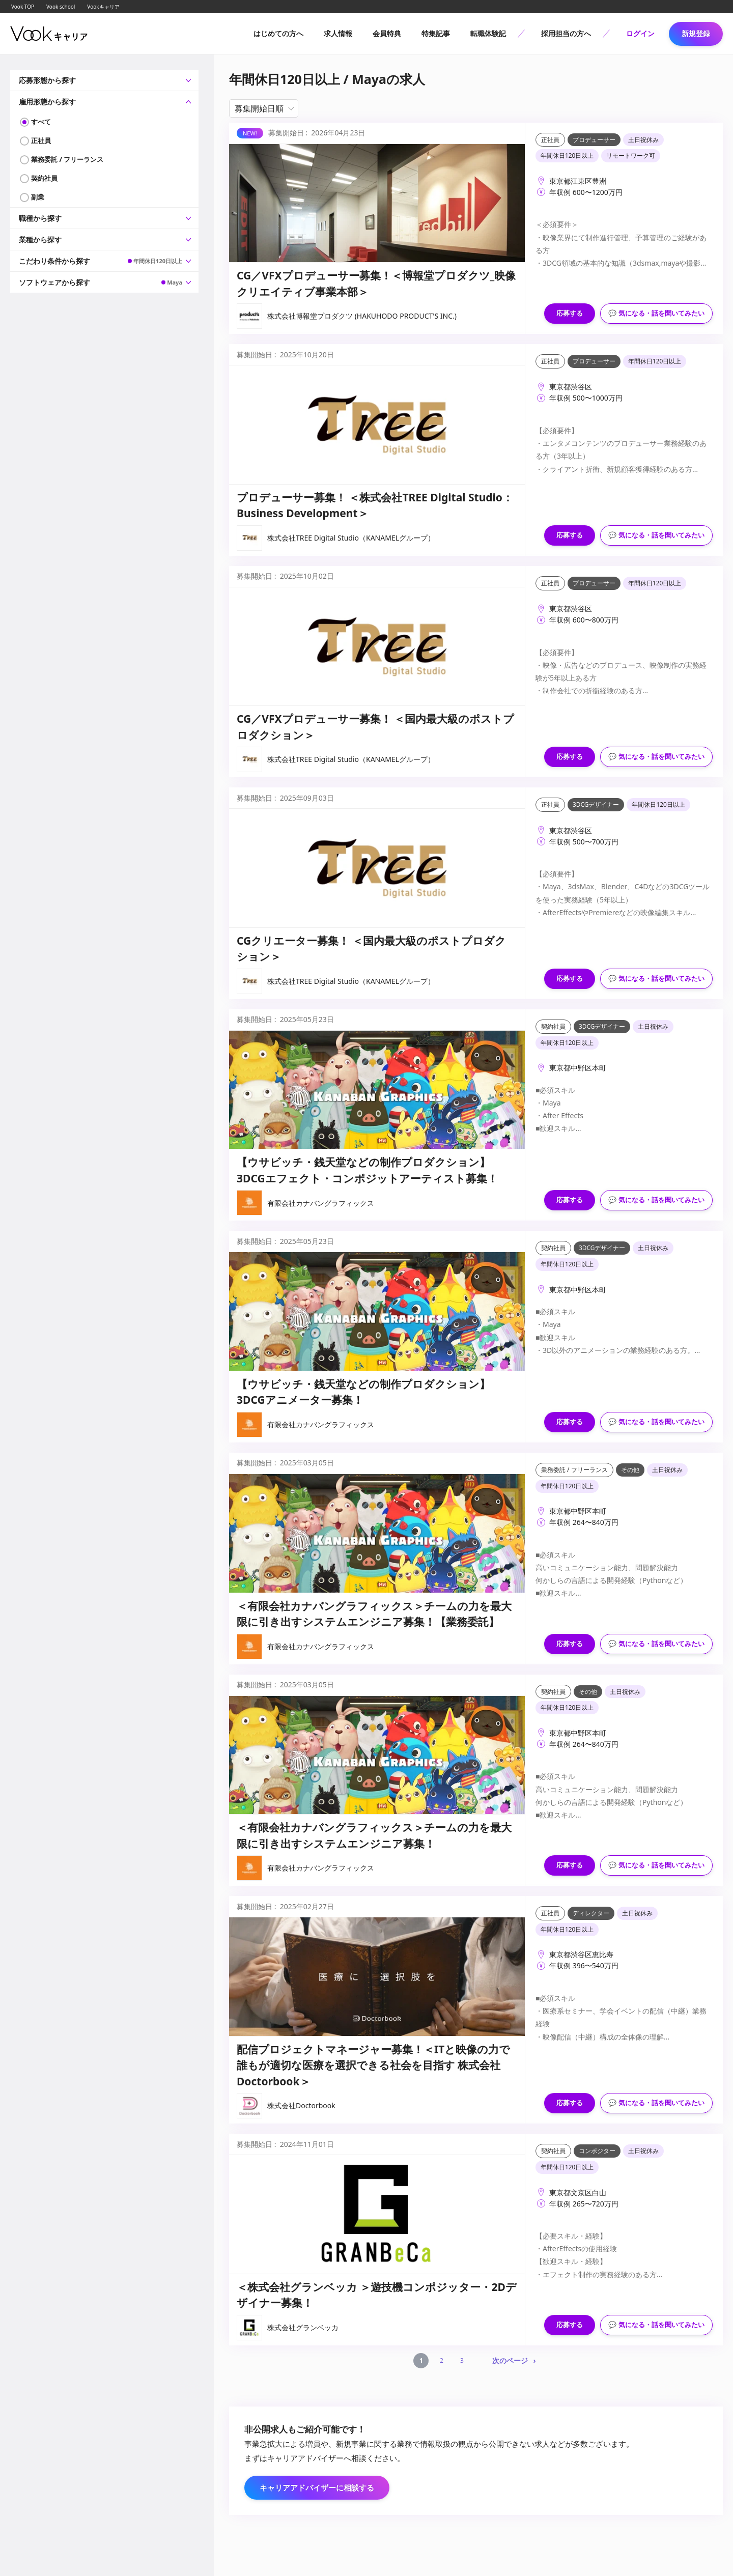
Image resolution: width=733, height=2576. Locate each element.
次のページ (510, 2360)
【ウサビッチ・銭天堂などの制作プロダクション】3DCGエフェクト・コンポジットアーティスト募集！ (367, 1170)
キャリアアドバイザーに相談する (317, 2487)
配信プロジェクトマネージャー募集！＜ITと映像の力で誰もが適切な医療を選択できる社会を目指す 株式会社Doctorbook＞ (373, 2065)
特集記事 (435, 33)
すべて (41, 121)
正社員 (41, 140)
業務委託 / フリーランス (67, 159)
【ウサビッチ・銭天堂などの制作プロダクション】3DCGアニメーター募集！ (363, 1392)
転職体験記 (488, 33)
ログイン (640, 33)
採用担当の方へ (566, 33)
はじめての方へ (278, 33)
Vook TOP (22, 6)
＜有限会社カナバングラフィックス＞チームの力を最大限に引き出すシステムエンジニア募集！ (374, 1835)
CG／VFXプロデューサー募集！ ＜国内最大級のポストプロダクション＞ (375, 727)
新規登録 (696, 33)
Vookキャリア (103, 6)
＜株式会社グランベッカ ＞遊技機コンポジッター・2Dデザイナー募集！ (377, 2295)
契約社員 (44, 178)
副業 (37, 197)
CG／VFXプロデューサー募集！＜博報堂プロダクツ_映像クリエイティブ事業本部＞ (376, 283)
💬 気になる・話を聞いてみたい (656, 313)
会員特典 (387, 33)
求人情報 (338, 33)
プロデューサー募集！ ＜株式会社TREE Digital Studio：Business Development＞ (375, 505)
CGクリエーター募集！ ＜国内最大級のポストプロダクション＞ (371, 948)
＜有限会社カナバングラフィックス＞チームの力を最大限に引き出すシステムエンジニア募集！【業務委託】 (374, 1614)
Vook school (60, 6)
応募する (569, 313)
